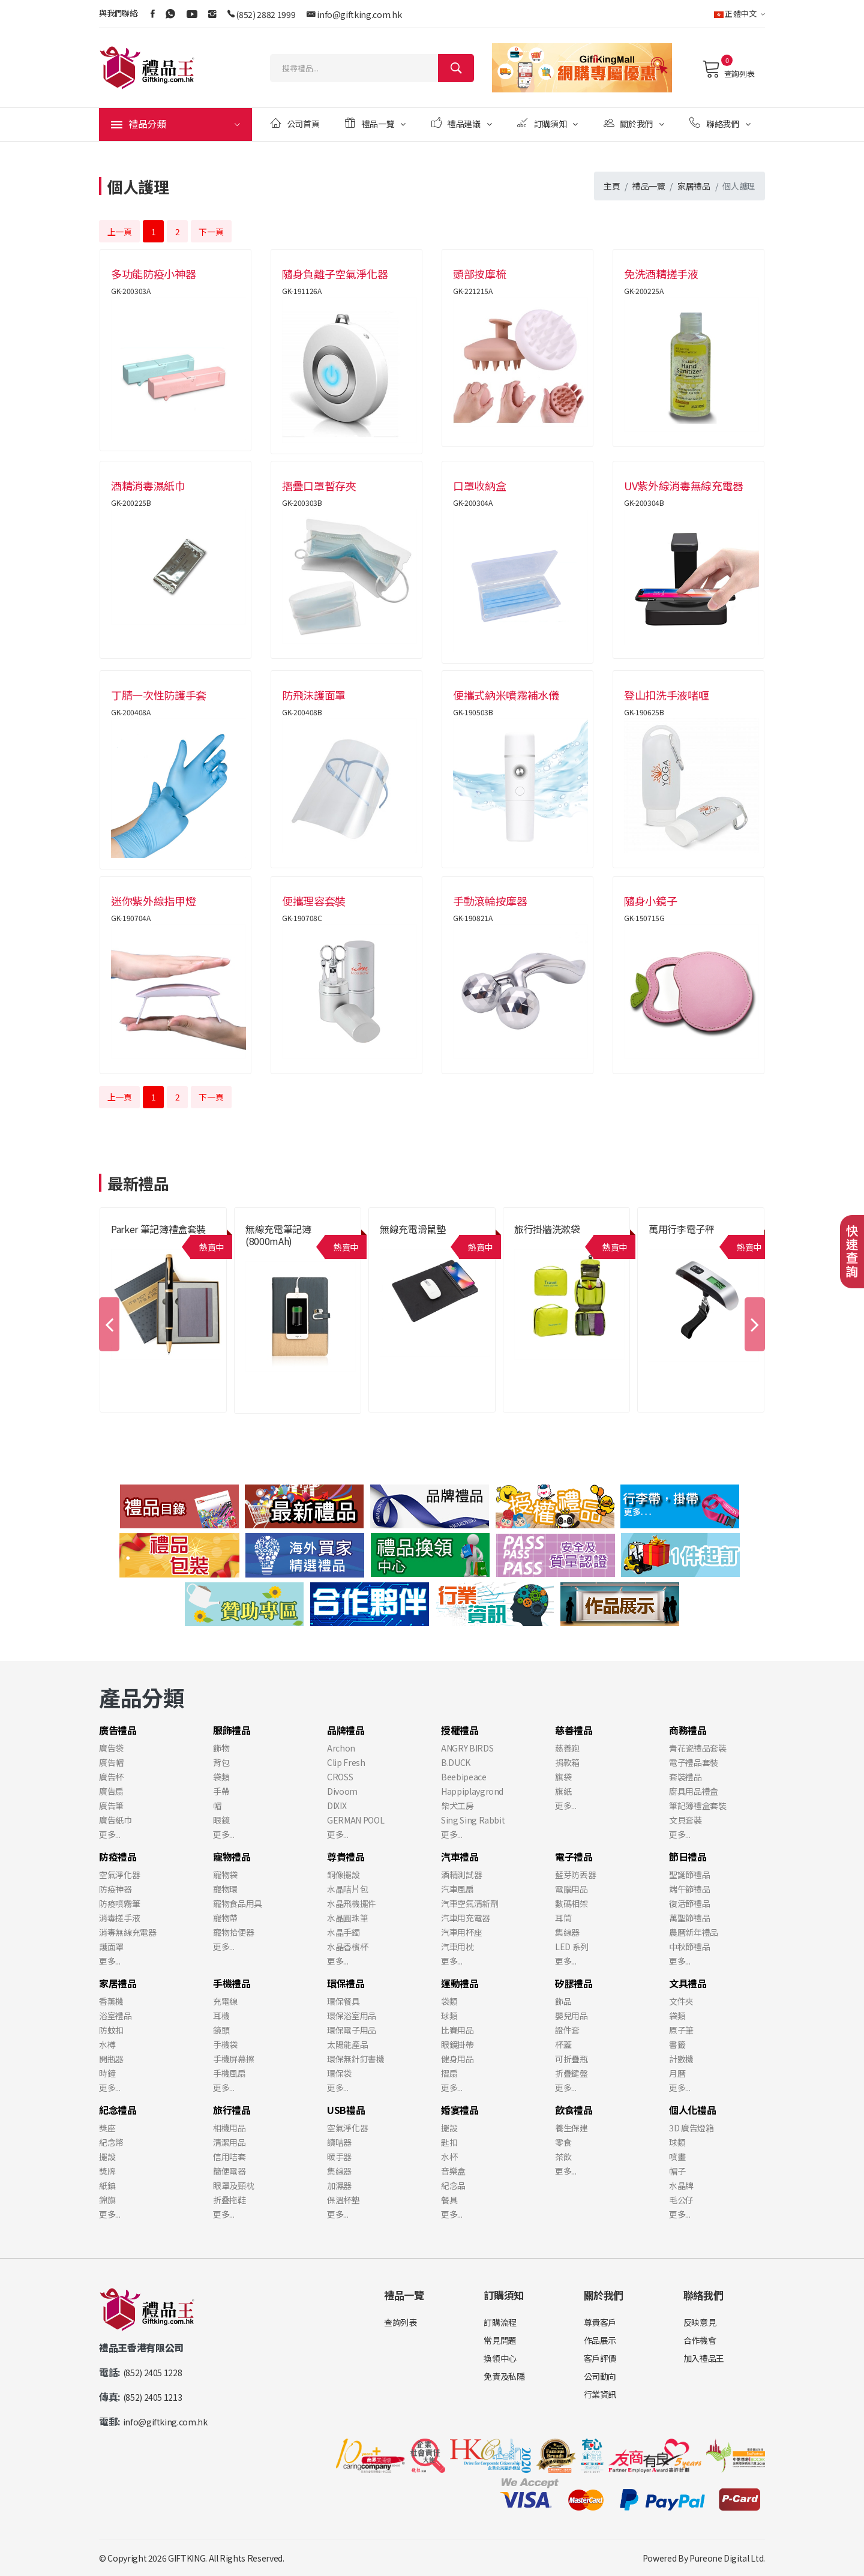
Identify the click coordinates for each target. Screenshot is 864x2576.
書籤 (677, 2044)
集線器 (567, 1932)
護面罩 (111, 1947)
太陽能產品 (347, 2044)
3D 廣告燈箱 (691, 2128)
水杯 (449, 2157)
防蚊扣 (111, 2030)
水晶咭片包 (347, 1889)
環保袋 (339, 2073)
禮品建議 (461, 123)
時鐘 (107, 2073)
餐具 (449, 2200)
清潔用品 (229, 2142)
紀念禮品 (118, 2110)
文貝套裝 (685, 1820)
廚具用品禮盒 (693, 1791)
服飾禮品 (232, 1730)
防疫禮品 (118, 1856)
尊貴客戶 (600, 2322)
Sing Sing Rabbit (473, 1820)
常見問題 (500, 2340)
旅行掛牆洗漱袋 (547, 1229)
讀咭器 (339, 2142)
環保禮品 (346, 1983)
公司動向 (600, 2376)
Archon (341, 1748)
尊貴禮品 (346, 1856)
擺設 (107, 2157)
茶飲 (563, 2157)
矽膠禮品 (574, 1983)
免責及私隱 (504, 2376)
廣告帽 (111, 1762)
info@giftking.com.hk (359, 14)
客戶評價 (600, 2358)
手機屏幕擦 (233, 2059)
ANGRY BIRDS (467, 1748)
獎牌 (107, 2171)
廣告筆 (111, 1806)
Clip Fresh (346, 1762)
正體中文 (739, 13)
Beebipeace (464, 1777)
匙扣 (449, 2142)
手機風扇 (229, 2073)
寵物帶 (225, 1918)
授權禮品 (460, 1730)
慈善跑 (567, 1748)
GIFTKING (186, 2558)
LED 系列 (572, 1947)
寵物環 (225, 1889)
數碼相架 (571, 1903)
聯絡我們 (719, 123)
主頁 (612, 186)
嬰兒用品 (571, 2016)
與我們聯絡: (119, 13)
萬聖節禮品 (689, 1918)
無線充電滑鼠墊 (413, 1229)
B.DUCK (455, 1762)
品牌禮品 (346, 1730)
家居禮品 (693, 186)
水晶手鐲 (343, 1932)
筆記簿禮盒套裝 (698, 1806)
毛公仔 (681, 2200)
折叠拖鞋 (229, 2200)
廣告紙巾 (115, 1820)
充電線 (225, 2001)
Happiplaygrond (472, 1791)
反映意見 (699, 2322)
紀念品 (453, 2185)
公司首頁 (294, 123)
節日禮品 (688, 1856)
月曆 (677, 2073)
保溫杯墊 (343, 2200)
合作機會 (699, 2340)
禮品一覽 (375, 123)
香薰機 (111, 2001)
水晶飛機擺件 (351, 1903)
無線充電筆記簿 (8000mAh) (278, 1235)
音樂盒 (453, 2171)
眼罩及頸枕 (233, 2185)
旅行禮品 (232, 2110)
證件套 (567, 2030)
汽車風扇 (457, 1889)
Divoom (342, 1791)
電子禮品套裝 (693, 1762)
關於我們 (634, 123)
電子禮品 (574, 1856)
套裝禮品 (685, 1777)
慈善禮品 (574, 1730)
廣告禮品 (118, 1730)
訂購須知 (547, 123)
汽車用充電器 (465, 1918)
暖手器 (339, 2157)
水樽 (107, 2044)
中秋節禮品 (689, 1947)
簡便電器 (229, 2171)
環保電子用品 (351, 2030)
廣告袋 (111, 1748)
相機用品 (229, 2128)
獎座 (107, 2128)
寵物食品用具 (237, 1903)
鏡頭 (221, 2030)
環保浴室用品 (351, 2016)
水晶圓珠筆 (347, 1918)
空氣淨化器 (119, 1875)
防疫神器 (115, 1889)
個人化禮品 (692, 2110)
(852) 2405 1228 (152, 2373)
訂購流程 (500, 2322)
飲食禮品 (574, 2110)
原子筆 (681, 2030)
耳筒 (563, 1918)
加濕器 (339, 2185)
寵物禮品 (232, 1856)
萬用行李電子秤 (682, 1229)
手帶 (221, 1791)
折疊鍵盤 (571, 2073)
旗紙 (563, 1791)
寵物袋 (225, 1875)
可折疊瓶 (571, 2059)
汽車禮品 (460, 1856)
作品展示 (600, 2340)
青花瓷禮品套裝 (698, 1748)
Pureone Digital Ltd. (727, 2558)
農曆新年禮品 (693, 1932)
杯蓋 (563, 2044)
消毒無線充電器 (128, 1932)
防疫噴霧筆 (119, 1903)
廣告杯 (111, 1777)
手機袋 (225, 2044)
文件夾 (681, 2001)
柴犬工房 (457, 1806)
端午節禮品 (689, 1889)
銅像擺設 (343, 1875)
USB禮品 (346, 2110)
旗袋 (563, 1777)
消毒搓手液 (119, 1918)
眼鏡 (221, 1820)
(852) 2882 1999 (265, 14)
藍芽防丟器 (575, 1875)
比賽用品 (457, 2030)
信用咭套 (229, 2157)
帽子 (677, 2171)
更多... (109, 1834)
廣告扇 (111, 1791)
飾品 (563, 2001)
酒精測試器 (461, 1875)
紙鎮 (107, 2185)
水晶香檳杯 (347, 1947)
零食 (563, 2142)
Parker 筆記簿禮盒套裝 (158, 1229)
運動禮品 (460, 1983)
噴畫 (677, 2157)
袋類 (221, 1777)
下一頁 (211, 232)
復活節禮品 (689, 1903)
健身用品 (457, 2059)
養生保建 (571, 2128)
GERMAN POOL (355, 1820)
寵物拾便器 (233, 1932)
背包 (221, 1762)
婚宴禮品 (460, 2110)
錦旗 (107, 2200)
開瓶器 (111, 2059)
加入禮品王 (703, 2358)
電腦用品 (571, 1889)
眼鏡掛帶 (457, 2044)
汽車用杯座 (461, 1932)
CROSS (340, 1777)
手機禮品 (232, 1983)
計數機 (681, 2059)
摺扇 (449, 2073)
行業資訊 (600, 2394)
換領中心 (500, 2358)
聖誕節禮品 (689, 1875)
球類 (449, 2016)
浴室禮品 (115, 2016)
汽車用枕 (457, 1947)
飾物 (221, 1748)
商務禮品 (688, 1730)
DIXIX (336, 1806)
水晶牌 (681, 2185)
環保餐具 (343, 2001)
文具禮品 (688, 1983)
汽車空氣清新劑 (470, 1903)
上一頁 (119, 232)
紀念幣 (111, 2142)
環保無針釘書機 (356, 2059)
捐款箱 (567, 1762)
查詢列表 (728, 69)
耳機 (221, 2016)
